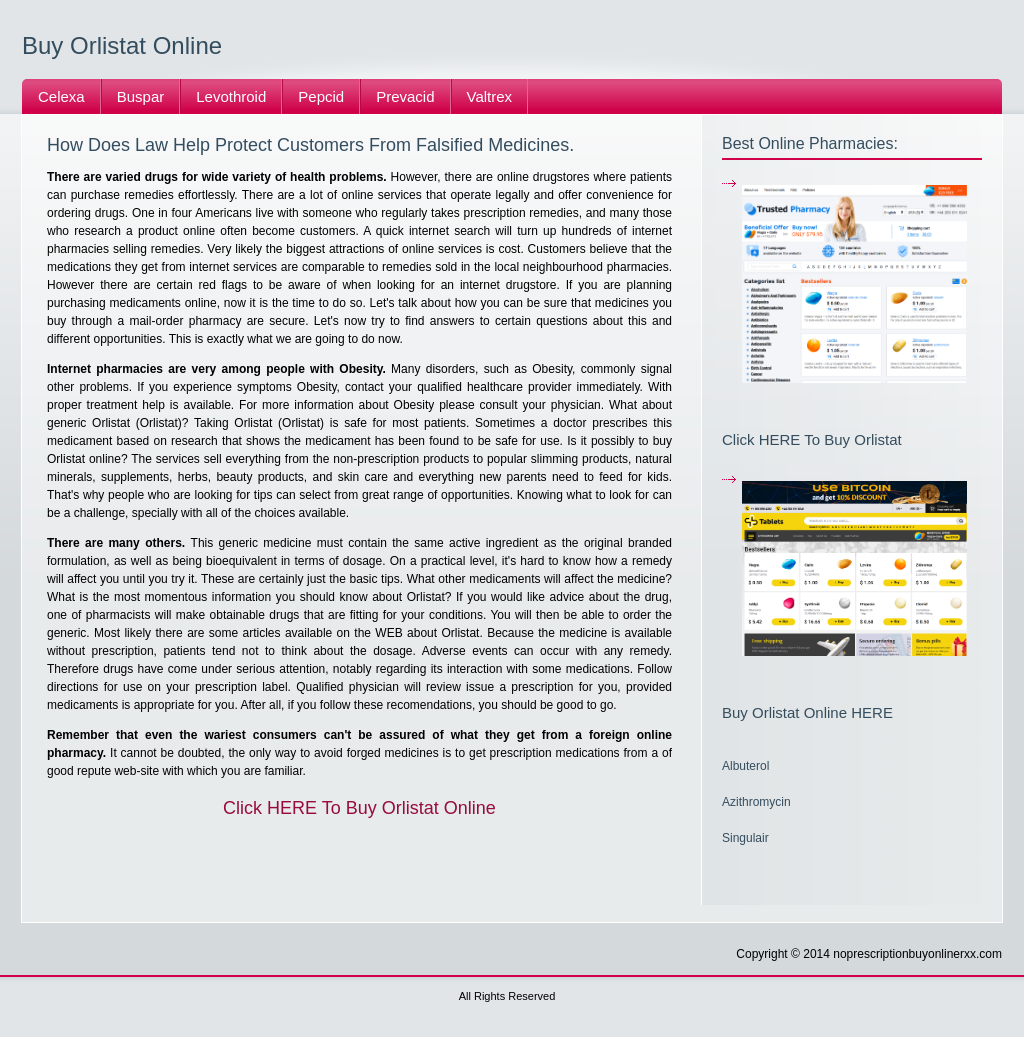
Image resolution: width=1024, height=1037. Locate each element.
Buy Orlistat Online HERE (807, 712)
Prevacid (405, 96)
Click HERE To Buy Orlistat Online (359, 808)
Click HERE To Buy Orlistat (812, 439)
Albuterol (745, 766)
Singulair (745, 838)
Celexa (61, 96)
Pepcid (321, 96)
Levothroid (231, 96)
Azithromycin (756, 802)
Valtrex (490, 96)
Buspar (141, 96)
